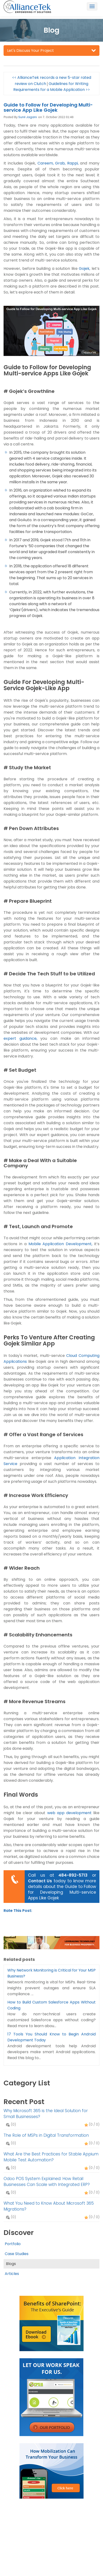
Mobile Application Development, (60, 1244)
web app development (69, 1813)
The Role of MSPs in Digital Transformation (46, 2135)
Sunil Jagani (27, 117)
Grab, (60, 163)
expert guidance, (20, 1038)
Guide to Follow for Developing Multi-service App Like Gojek (48, 107)
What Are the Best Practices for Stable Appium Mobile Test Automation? (51, 2157)
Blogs (11, 2263)
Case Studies (16, 2253)
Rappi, (73, 163)
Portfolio (13, 2244)
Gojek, (84, 268)
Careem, (45, 163)
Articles (12, 2273)
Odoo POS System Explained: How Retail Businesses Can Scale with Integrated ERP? (47, 2181)
